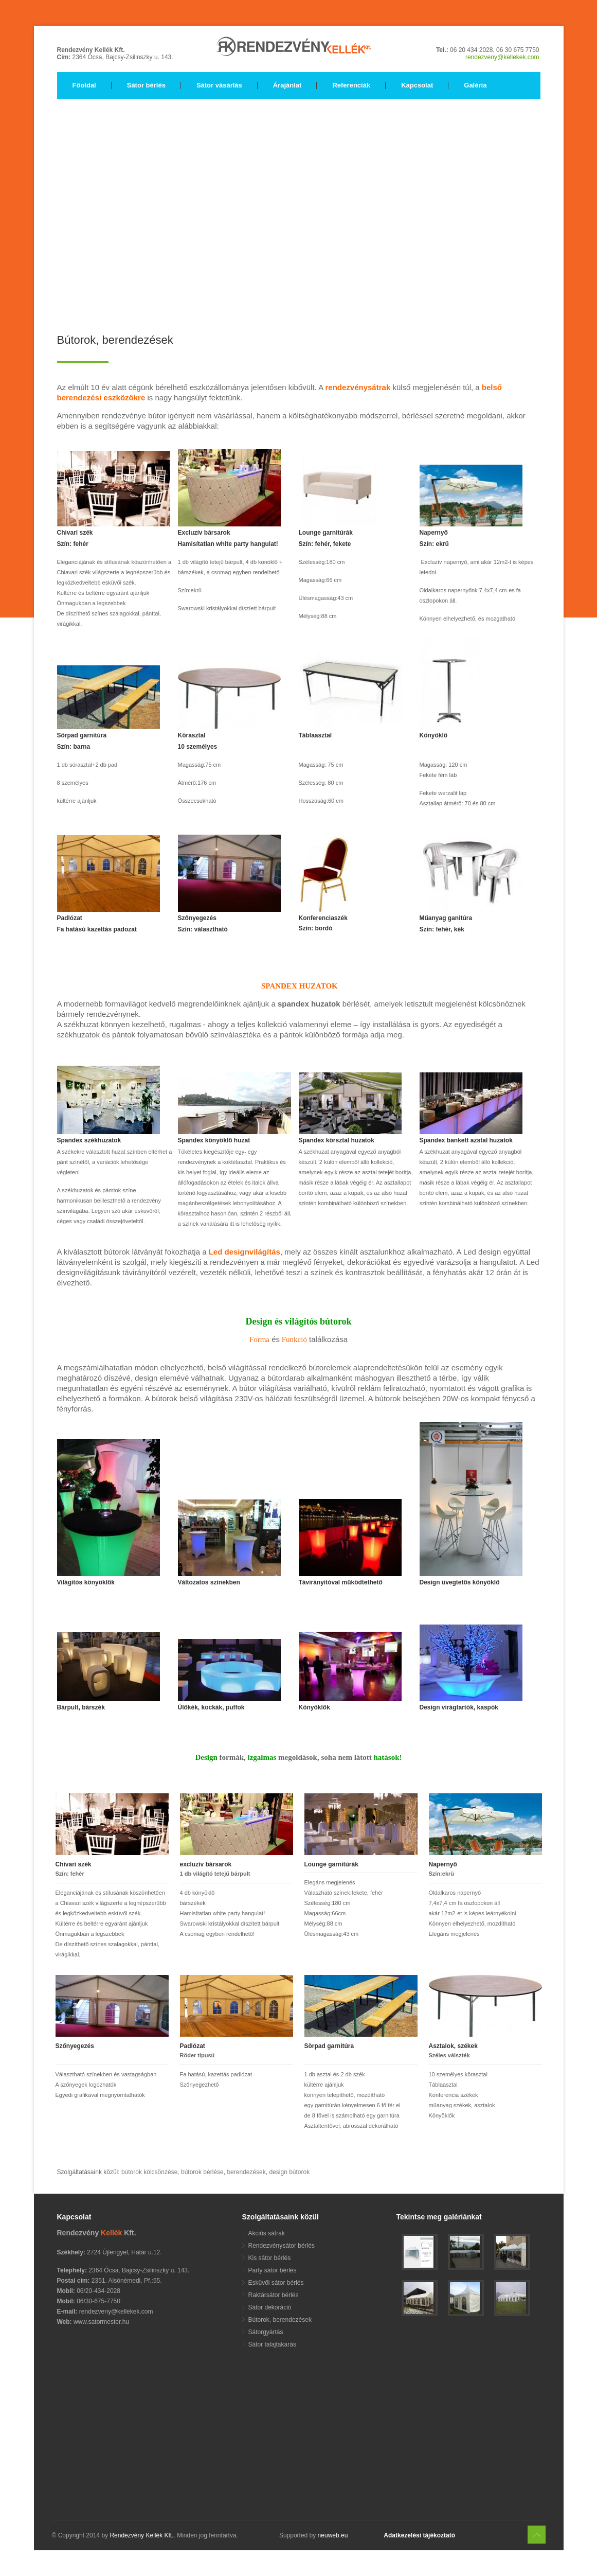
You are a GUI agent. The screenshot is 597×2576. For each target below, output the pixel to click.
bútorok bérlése (202, 2172)
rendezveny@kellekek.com (502, 57)
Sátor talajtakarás (272, 2344)
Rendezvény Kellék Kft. (141, 2535)
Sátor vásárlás (219, 85)
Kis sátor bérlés (269, 2258)
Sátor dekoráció (270, 2307)
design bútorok (289, 2172)
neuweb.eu (332, 2535)
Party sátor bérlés (272, 2270)
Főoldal (84, 85)
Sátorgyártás (265, 2332)
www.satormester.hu (101, 2321)
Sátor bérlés (146, 85)
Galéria (475, 85)
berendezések (246, 2172)
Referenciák (351, 85)
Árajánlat (287, 85)
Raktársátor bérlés (273, 2295)
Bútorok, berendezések (280, 2319)
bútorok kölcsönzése (149, 2172)
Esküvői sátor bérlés (276, 2282)
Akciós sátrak (266, 2233)
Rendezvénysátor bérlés (281, 2245)
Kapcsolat (417, 85)
